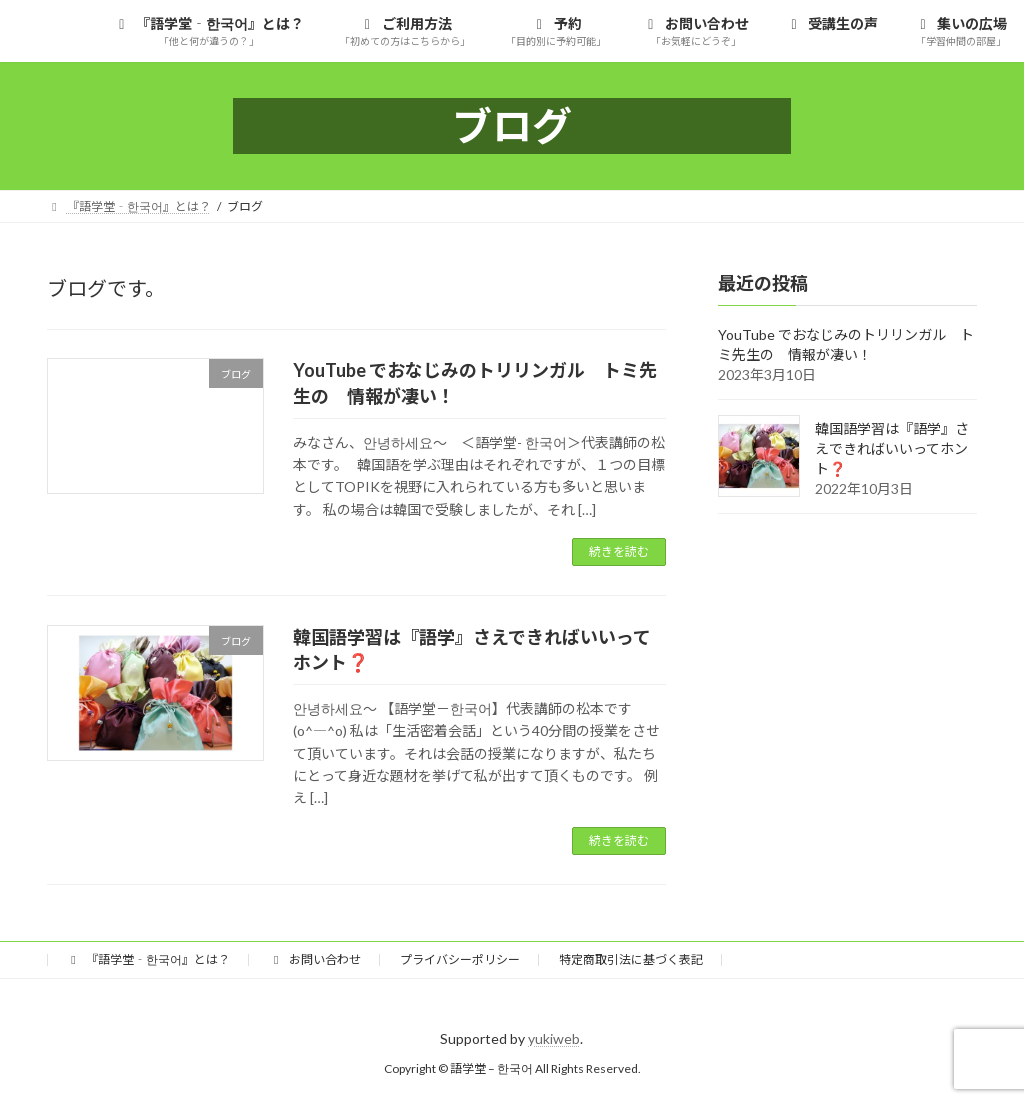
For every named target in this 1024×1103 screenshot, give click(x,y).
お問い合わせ (315, 959)
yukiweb (554, 1038)
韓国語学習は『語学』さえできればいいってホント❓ (892, 448)
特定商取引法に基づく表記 (631, 959)
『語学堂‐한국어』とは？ (148, 959)
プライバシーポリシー (460, 959)
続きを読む (619, 551)
